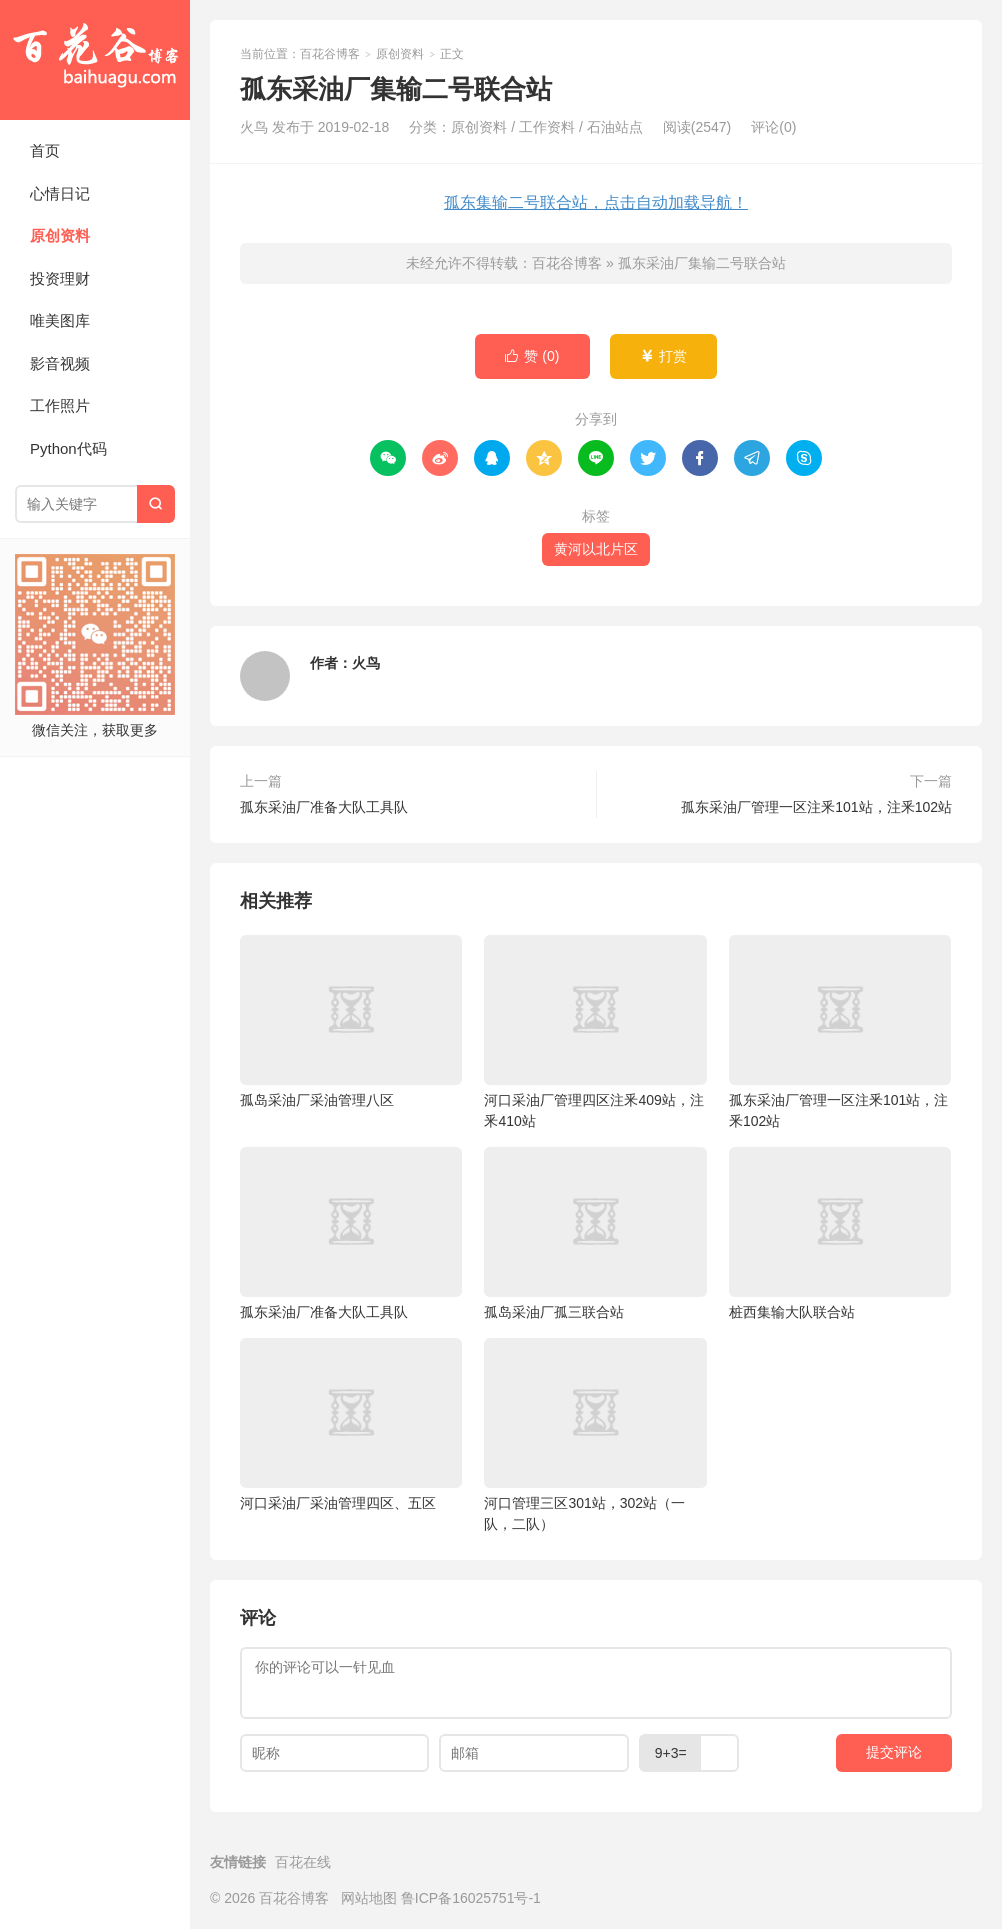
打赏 (663, 356)
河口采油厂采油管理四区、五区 (351, 1424)
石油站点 (615, 127)
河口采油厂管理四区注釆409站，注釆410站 (595, 1032)
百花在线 (303, 1862)
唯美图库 (60, 320)
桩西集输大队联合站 (840, 1233)
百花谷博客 (95, 60)
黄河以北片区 (596, 549)
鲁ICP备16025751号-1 (471, 1898)
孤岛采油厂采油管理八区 (351, 1021)
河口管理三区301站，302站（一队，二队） (595, 1435)
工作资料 (547, 127)
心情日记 (60, 193)
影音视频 (60, 363)
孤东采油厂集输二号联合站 (702, 263)
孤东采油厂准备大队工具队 (324, 807)
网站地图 (369, 1898)
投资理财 (60, 278)
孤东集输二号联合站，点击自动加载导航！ (596, 202)
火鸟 (366, 663)
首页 (45, 150)
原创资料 (60, 235)
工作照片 (60, 405)
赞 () (532, 356)
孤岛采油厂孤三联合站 (595, 1233)
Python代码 (68, 448)
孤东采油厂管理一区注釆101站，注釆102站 (816, 807)
